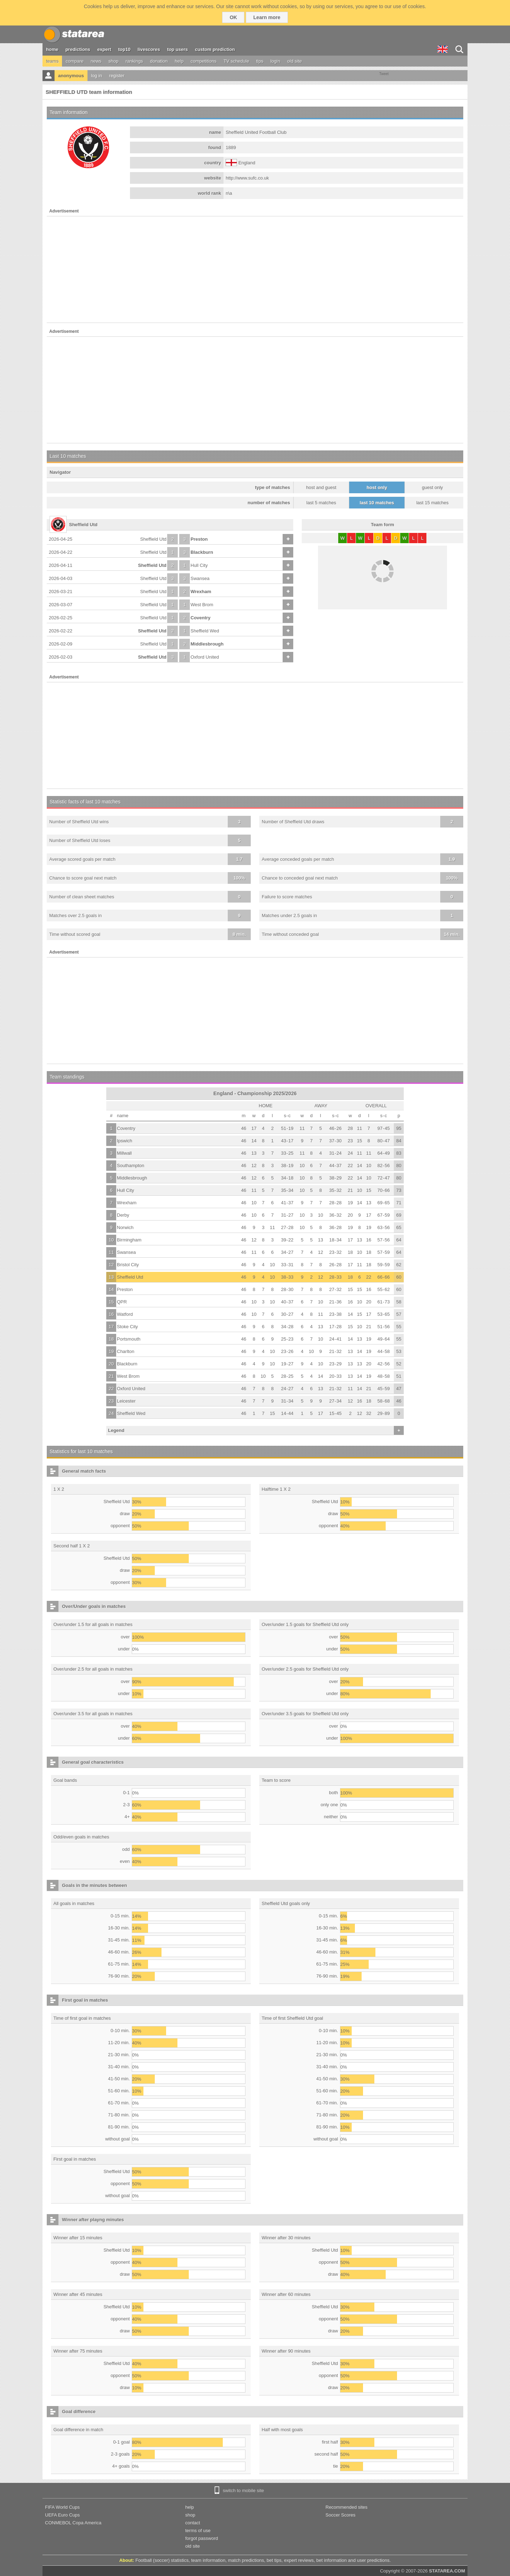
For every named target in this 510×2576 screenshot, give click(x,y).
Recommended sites (346, 2507)
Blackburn (202, 552)
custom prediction (215, 49)
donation (159, 61)
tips (259, 61)
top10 (124, 49)
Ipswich (124, 1140)
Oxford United (205, 657)
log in (96, 75)
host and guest (321, 487)
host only (377, 487)
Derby (123, 1215)
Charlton (125, 1351)
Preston (199, 539)
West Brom (202, 604)
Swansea (200, 578)
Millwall (124, 1153)
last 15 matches (432, 502)
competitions (203, 61)
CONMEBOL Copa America (73, 2522)
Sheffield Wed (205, 630)
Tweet (384, 74)
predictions (78, 49)
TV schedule (236, 61)
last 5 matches (321, 502)
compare (75, 61)
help (179, 61)
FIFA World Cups (62, 2507)
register (116, 75)
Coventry (200, 617)
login (275, 61)
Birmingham (129, 1239)
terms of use (198, 2530)
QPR (122, 1301)
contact (192, 2522)
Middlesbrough (207, 644)
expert (104, 49)
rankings (134, 61)
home (52, 49)
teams (52, 61)
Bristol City (128, 1264)
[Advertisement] (255, 269)
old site (294, 61)
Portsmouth (128, 1339)
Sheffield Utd (153, 539)
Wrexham (201, 591)
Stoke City (127, 1326)
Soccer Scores (340, 2515)
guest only (432, 487)
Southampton (130, 1165)
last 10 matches (377, 502)
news (96, 61)
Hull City (199, 565)
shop (113, 61)
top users (177, 49)
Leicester (126, 1401)
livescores (148, 49)
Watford (125, 1314)
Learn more (266, 17)
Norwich (125, 1227)
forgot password (201, 2538)
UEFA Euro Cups (62, 2515)
